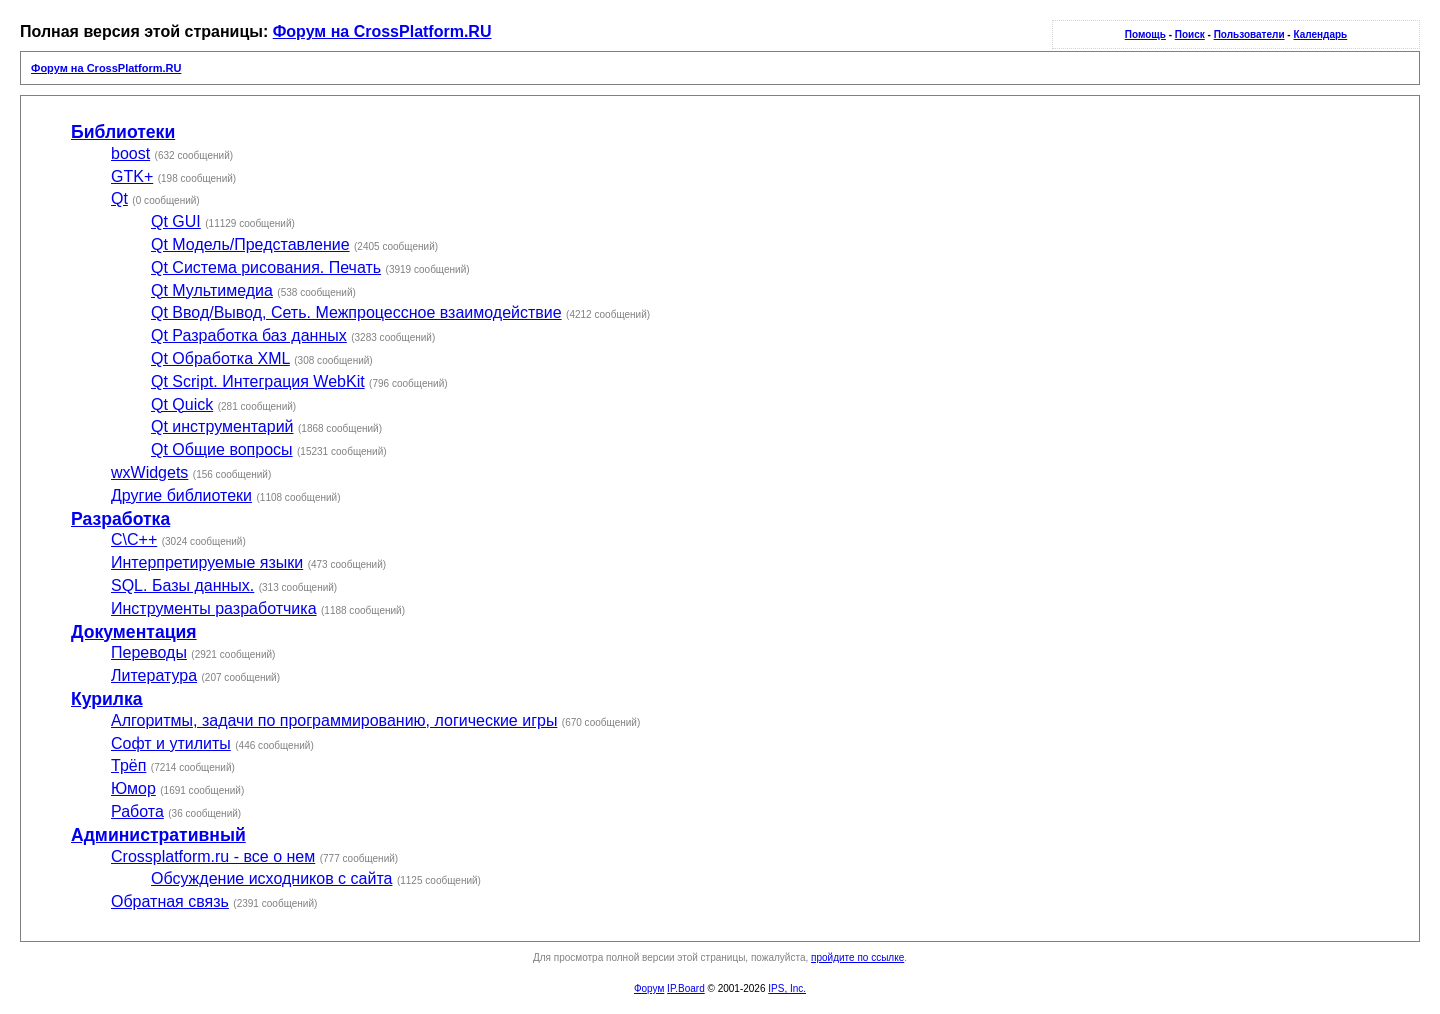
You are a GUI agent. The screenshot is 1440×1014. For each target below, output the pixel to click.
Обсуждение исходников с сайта (271, 878)
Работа (137, 811)
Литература (154, 675)
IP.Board (686, 988)
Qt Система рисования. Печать (266, 267)
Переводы (149, 652)
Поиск (1190, 34)
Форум (649, 988)
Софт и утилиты (171, 743)
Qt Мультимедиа (212, 290)
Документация (134, 632)
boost (130, 153)
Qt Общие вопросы (222, 449)
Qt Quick (182, 404)
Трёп (128, 765)
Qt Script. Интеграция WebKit (258, 381)
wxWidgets (149, 472)
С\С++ (134, 539)
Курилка (107, 699)
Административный (158, 835)
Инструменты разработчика (214, 608)
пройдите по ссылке (857, 957)
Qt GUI (176, 221)
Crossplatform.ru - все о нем (213, 856)
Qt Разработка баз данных (249, 335)
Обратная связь (170, 901)
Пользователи (1249, 34)
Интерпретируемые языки (207, 562)
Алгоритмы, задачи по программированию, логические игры (334, 720)
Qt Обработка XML (220, 358)
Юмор (133, 788)
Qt (119, 198)
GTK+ (132, 176)
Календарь (1320, 34)
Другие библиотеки (181, 495)
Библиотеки (123, 132)
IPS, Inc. (787, 988)
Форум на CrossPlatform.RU (382, 31)
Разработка (120, 519)
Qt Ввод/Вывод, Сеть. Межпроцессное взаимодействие (356, 312)
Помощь (1145, 34)
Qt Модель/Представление (250, 244)
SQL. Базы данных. (182, 585)
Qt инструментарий (222, 426)
